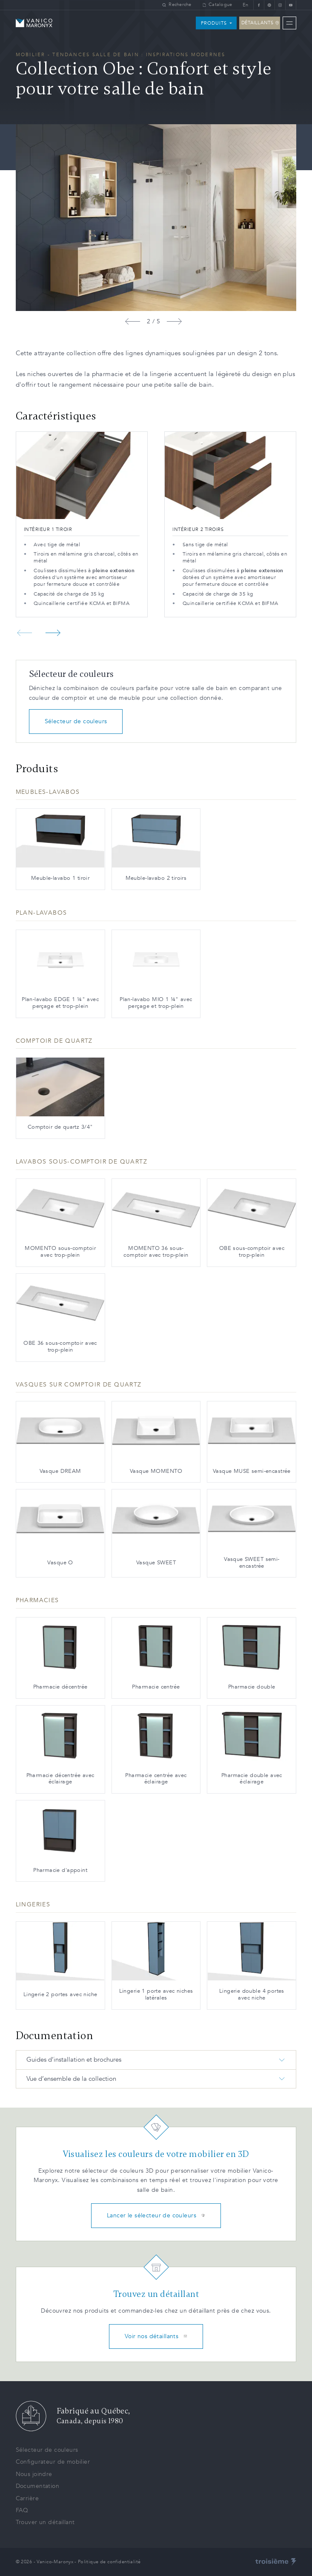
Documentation (37, 2486)
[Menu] (289, 23)
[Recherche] (177, 5)
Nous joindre (34, 2474)
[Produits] (216, 23)
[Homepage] (34, 23)
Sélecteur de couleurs (76, 721)
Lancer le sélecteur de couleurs (156, 2215)
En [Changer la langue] (246, 5)
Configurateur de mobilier (53, 2462)
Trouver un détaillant (45, 2522)
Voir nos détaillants (156, 2336)
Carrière (27, 2498)
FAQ (22, 2510)
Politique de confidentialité (109, 2562)
